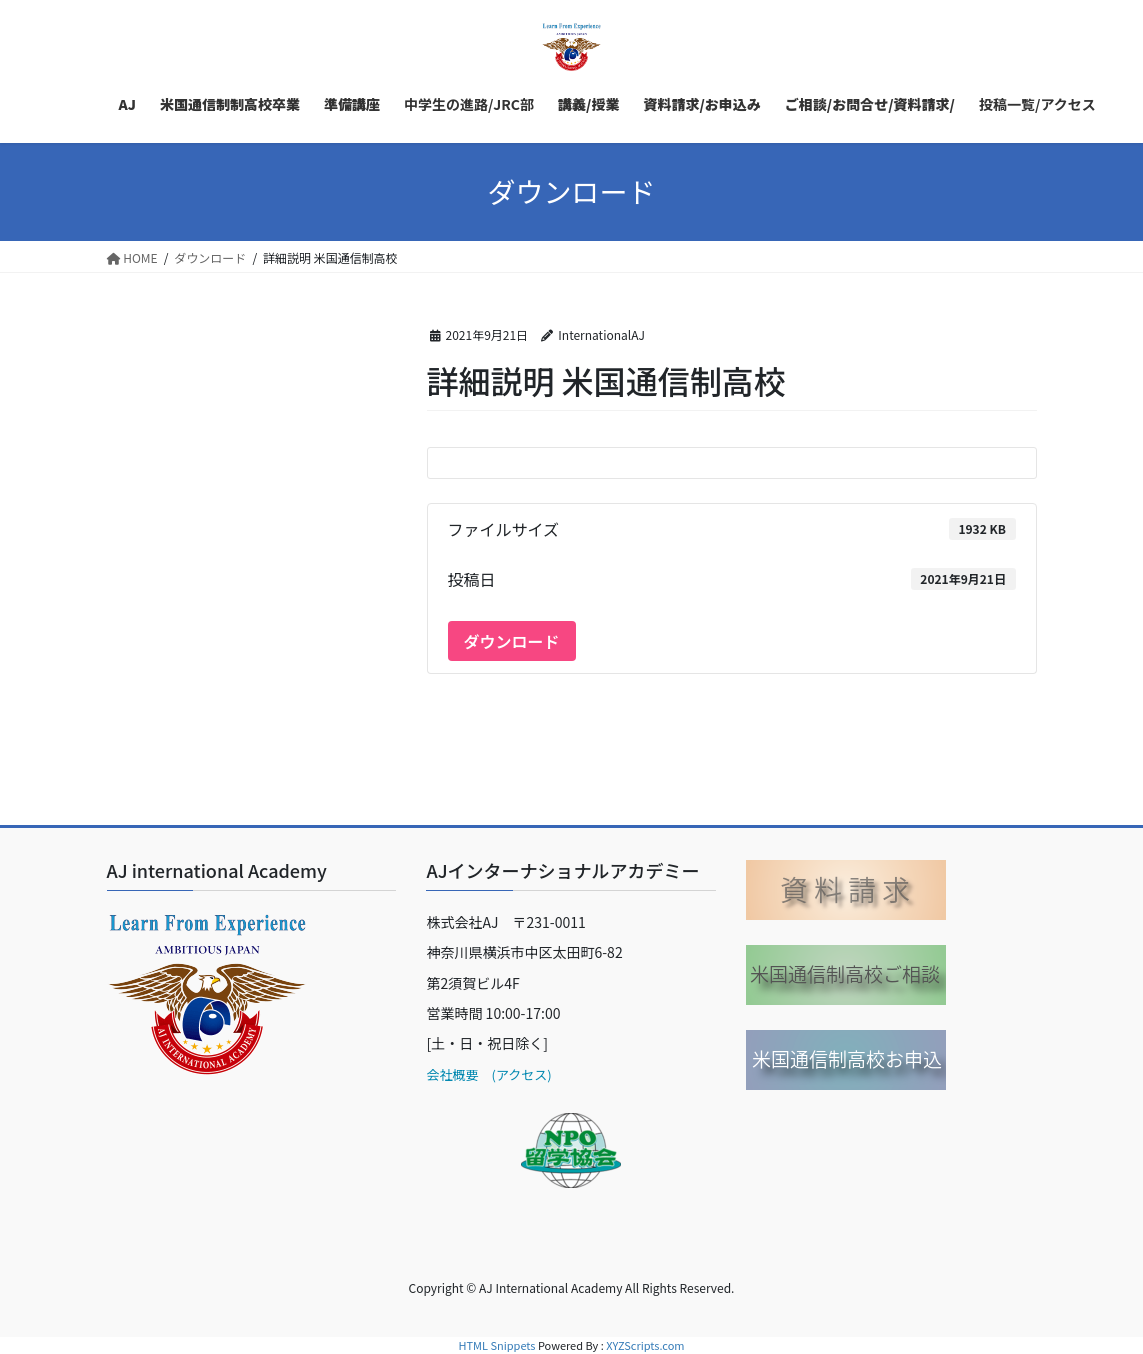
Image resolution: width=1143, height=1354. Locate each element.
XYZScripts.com (645, 1345)
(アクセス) (515, 1074)
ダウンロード (512, 641)
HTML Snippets (496, 1345)
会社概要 (452, 1074)
